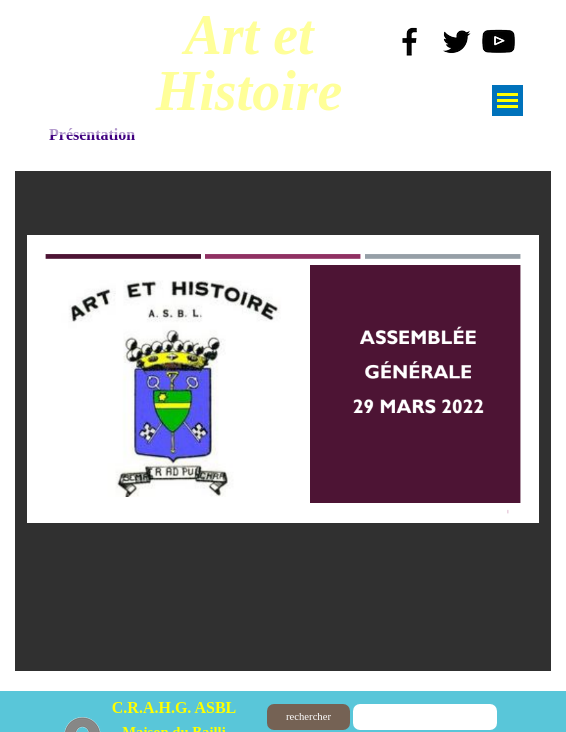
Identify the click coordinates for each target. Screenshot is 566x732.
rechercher (308, 716)
